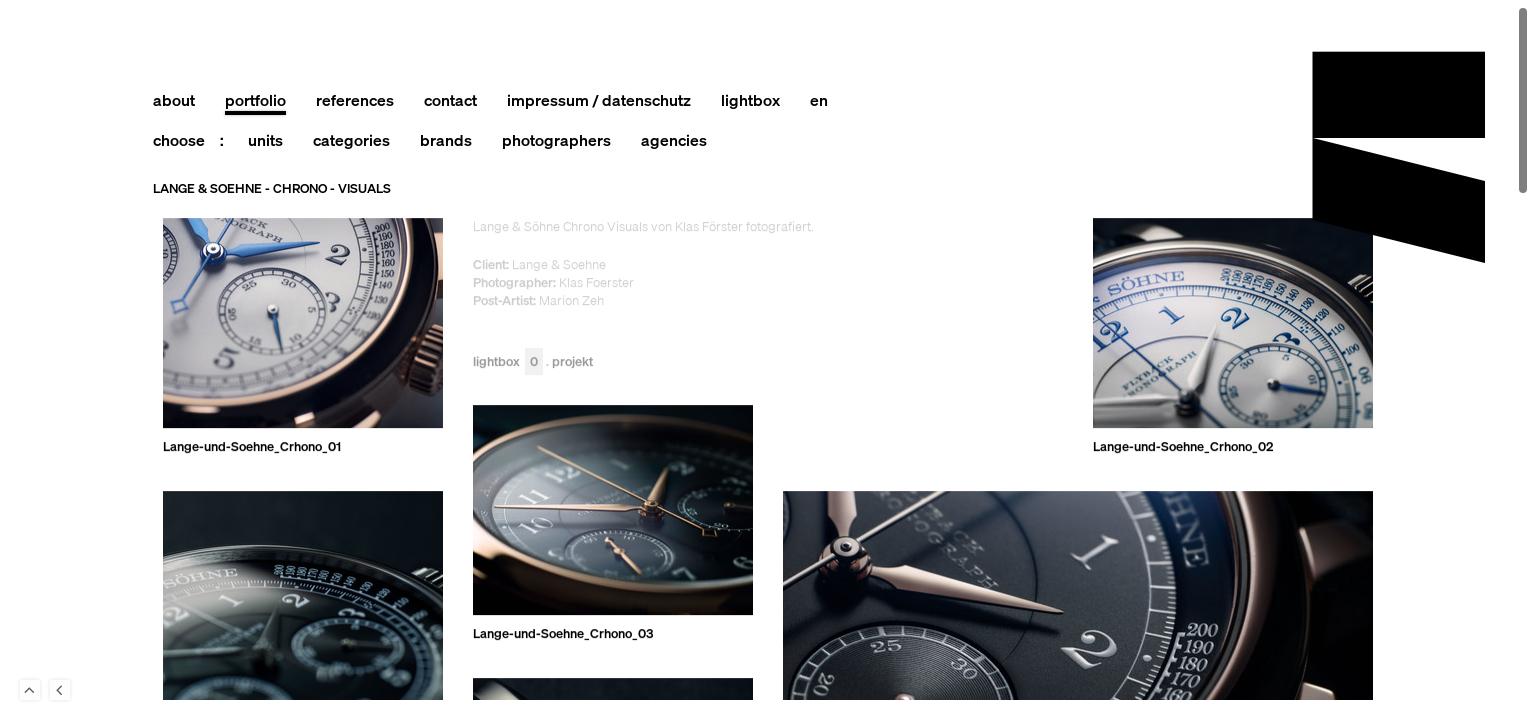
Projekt (572, 362)
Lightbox (508, 362)
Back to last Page (60, 690)
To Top (30, 690)
